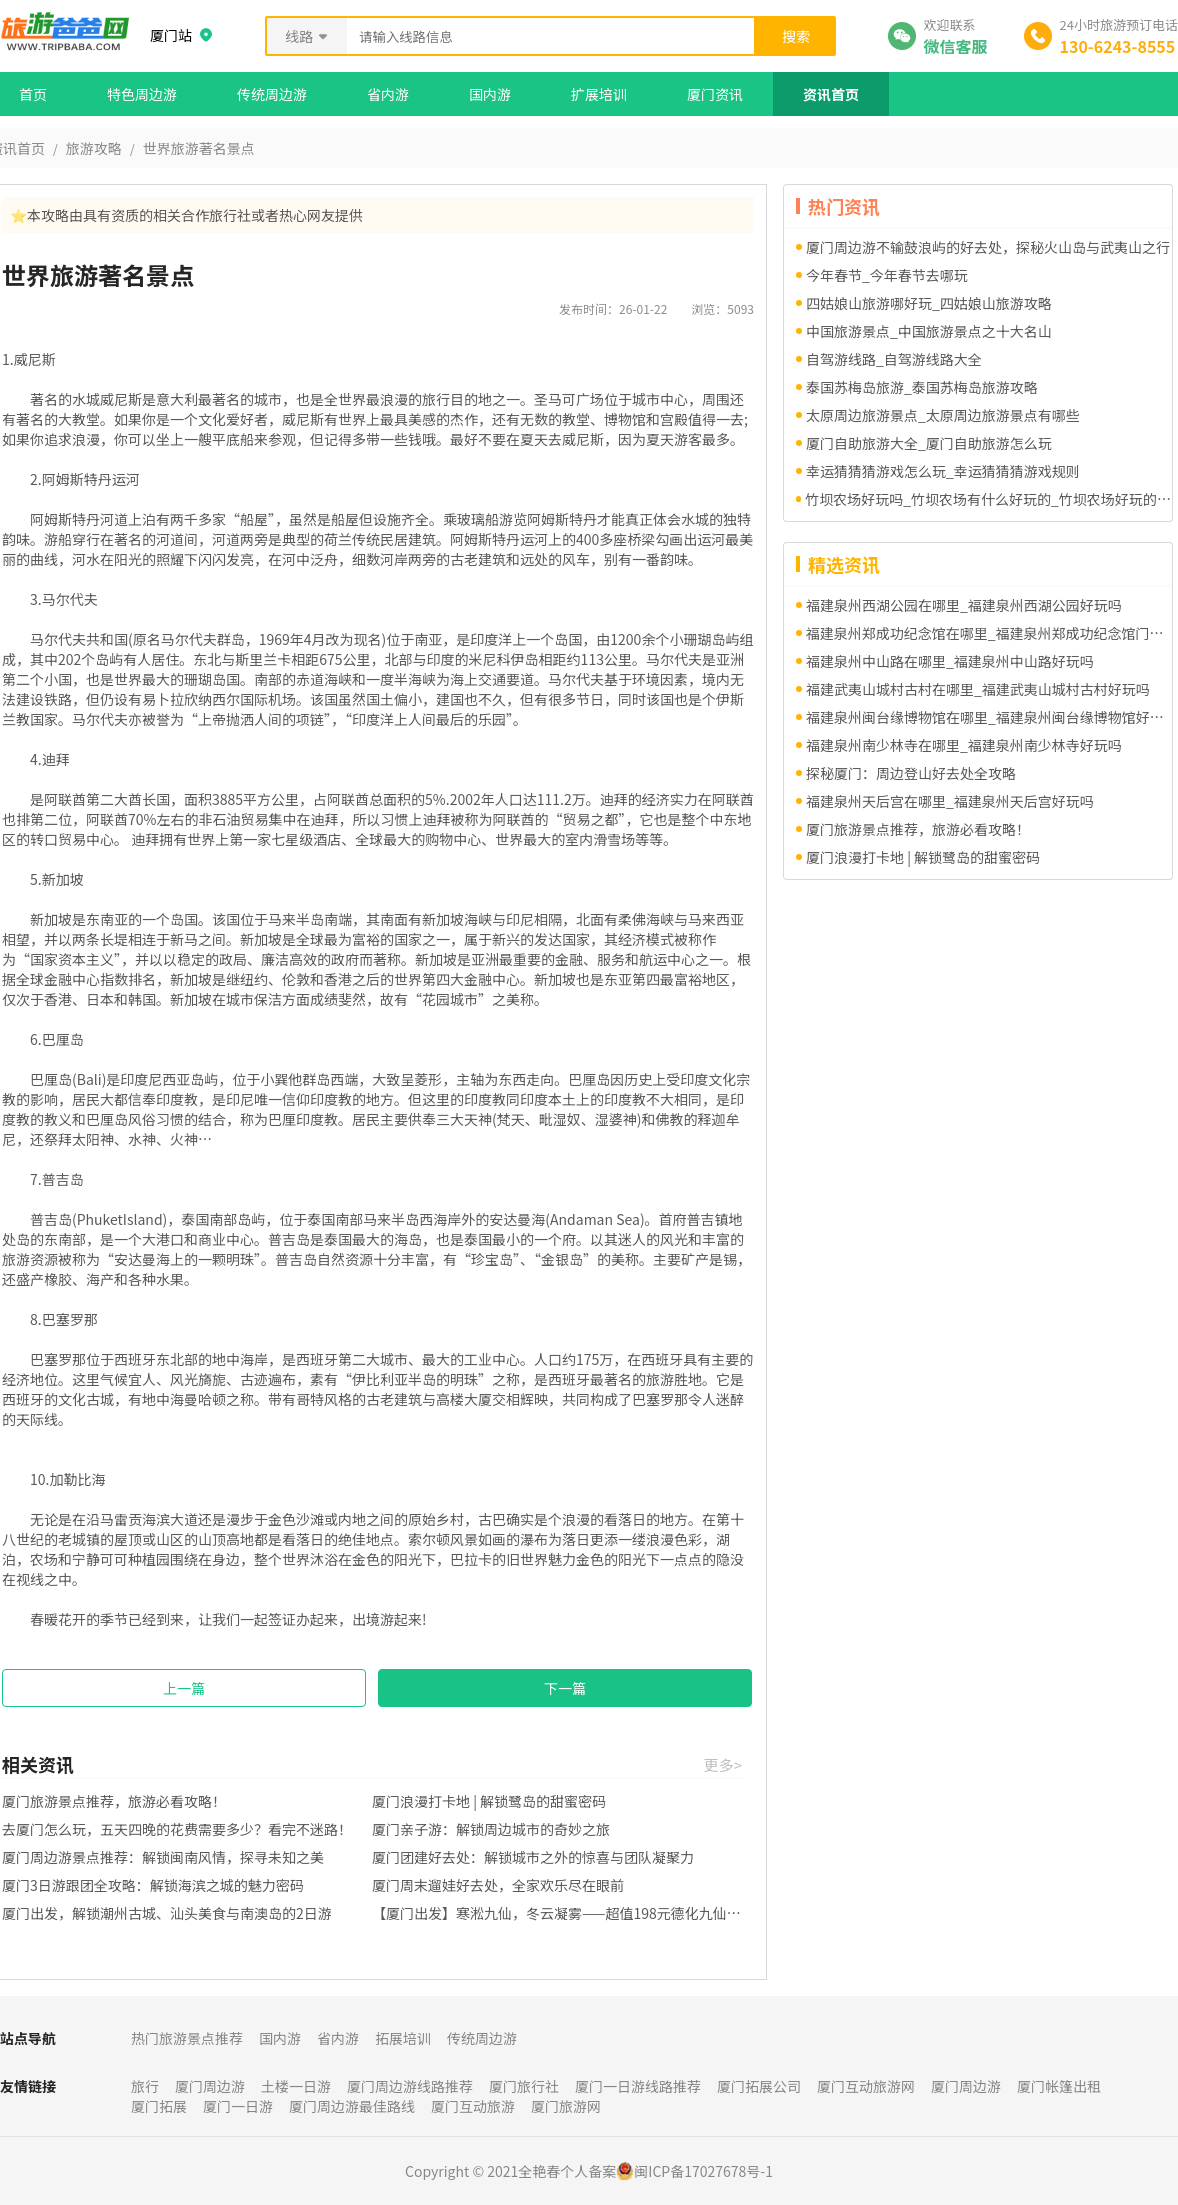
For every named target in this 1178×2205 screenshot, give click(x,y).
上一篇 (184, 1688)
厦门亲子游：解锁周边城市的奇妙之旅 (491, 1829)
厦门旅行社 (524, 2086)
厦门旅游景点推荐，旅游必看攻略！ (114, 1801)
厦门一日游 (238, 2106)
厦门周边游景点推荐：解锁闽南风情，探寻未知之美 (163, 1857)
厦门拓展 (159, 2106)
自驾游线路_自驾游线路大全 (894, 359)
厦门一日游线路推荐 (638, 2086)
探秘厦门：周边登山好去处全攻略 (911, 773)
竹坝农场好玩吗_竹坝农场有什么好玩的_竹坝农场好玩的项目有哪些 (988, 499)
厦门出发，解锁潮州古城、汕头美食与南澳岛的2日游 (167, 1913)
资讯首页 (831, 94)
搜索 (796, 36)
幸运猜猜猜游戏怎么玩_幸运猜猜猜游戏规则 (943, 471)
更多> (723, 1764)
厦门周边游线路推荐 (410, 2086)
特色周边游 (142, 94)
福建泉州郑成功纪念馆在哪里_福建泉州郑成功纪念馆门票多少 (989, 633)
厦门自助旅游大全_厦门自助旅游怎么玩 (929, 443)
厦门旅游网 (566, 2106)
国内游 (490, 94)
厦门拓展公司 (759, 2086)
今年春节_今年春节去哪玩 (887, 275)
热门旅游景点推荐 (187, 2038)
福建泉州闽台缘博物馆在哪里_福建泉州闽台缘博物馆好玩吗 (989, 717)
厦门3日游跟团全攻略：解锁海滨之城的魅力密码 (153, 1885)
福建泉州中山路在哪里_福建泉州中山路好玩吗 (950, 661)
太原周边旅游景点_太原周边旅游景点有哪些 (943, 415)
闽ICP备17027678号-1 (703, 2171)
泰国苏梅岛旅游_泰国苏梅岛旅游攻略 (922, 387)
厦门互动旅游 (473, 2106)
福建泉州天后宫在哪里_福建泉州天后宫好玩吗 (950, 801)
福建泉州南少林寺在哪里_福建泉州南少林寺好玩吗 (964, 745)
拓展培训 (403, 2038)
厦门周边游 (210, 2086)
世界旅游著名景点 (199, 148)
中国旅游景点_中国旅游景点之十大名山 (929, 331)
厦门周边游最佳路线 (352, 2106)
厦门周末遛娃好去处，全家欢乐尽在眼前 (498, 1885)
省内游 (388, 94)
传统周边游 (272, 94)
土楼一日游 (296, 2086)
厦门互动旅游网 (866, 2086)
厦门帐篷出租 (1059, 2086)
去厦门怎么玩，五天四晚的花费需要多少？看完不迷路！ (177, 1829)
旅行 (145, 2086)
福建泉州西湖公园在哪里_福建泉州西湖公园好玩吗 (964, 605)
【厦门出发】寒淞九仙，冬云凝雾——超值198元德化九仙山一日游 (557, 1913)
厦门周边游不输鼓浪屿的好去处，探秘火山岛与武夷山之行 (988, 247)
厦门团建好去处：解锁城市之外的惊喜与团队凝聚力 (533, 1857)
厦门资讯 (715, 94)
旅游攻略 (94, 148)
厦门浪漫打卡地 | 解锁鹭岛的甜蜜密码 (489, 1801)
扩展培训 (599, 94)
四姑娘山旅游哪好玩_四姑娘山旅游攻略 (929, 303)
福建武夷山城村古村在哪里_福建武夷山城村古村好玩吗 (978, 689)
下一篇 (565, 1688)
